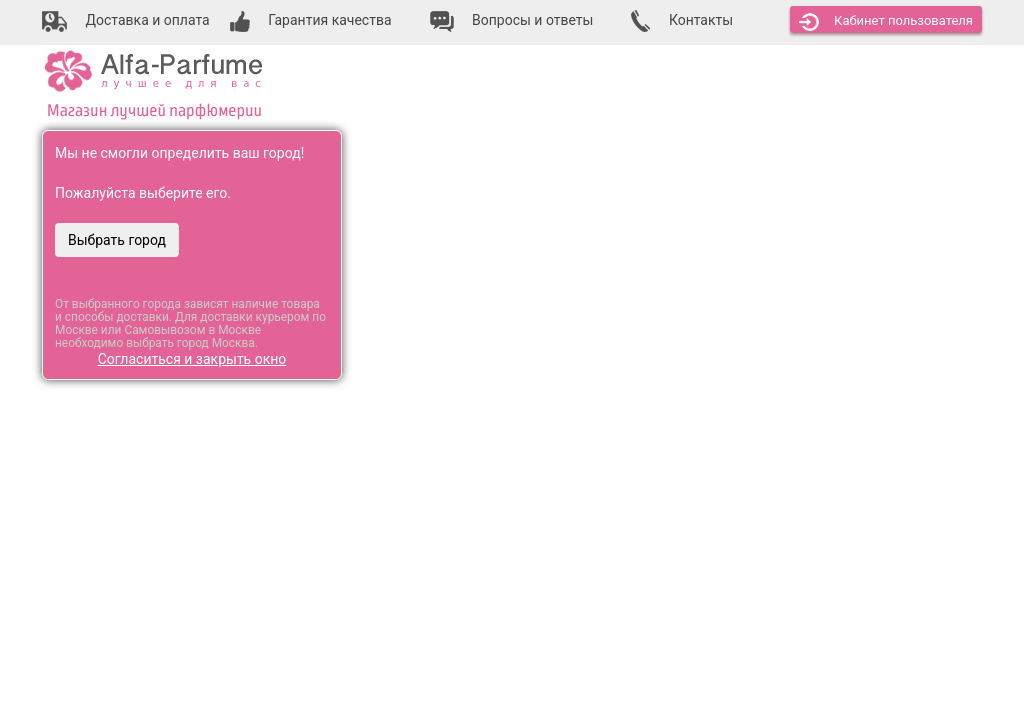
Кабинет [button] (886, 22)
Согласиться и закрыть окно (192, 359)
